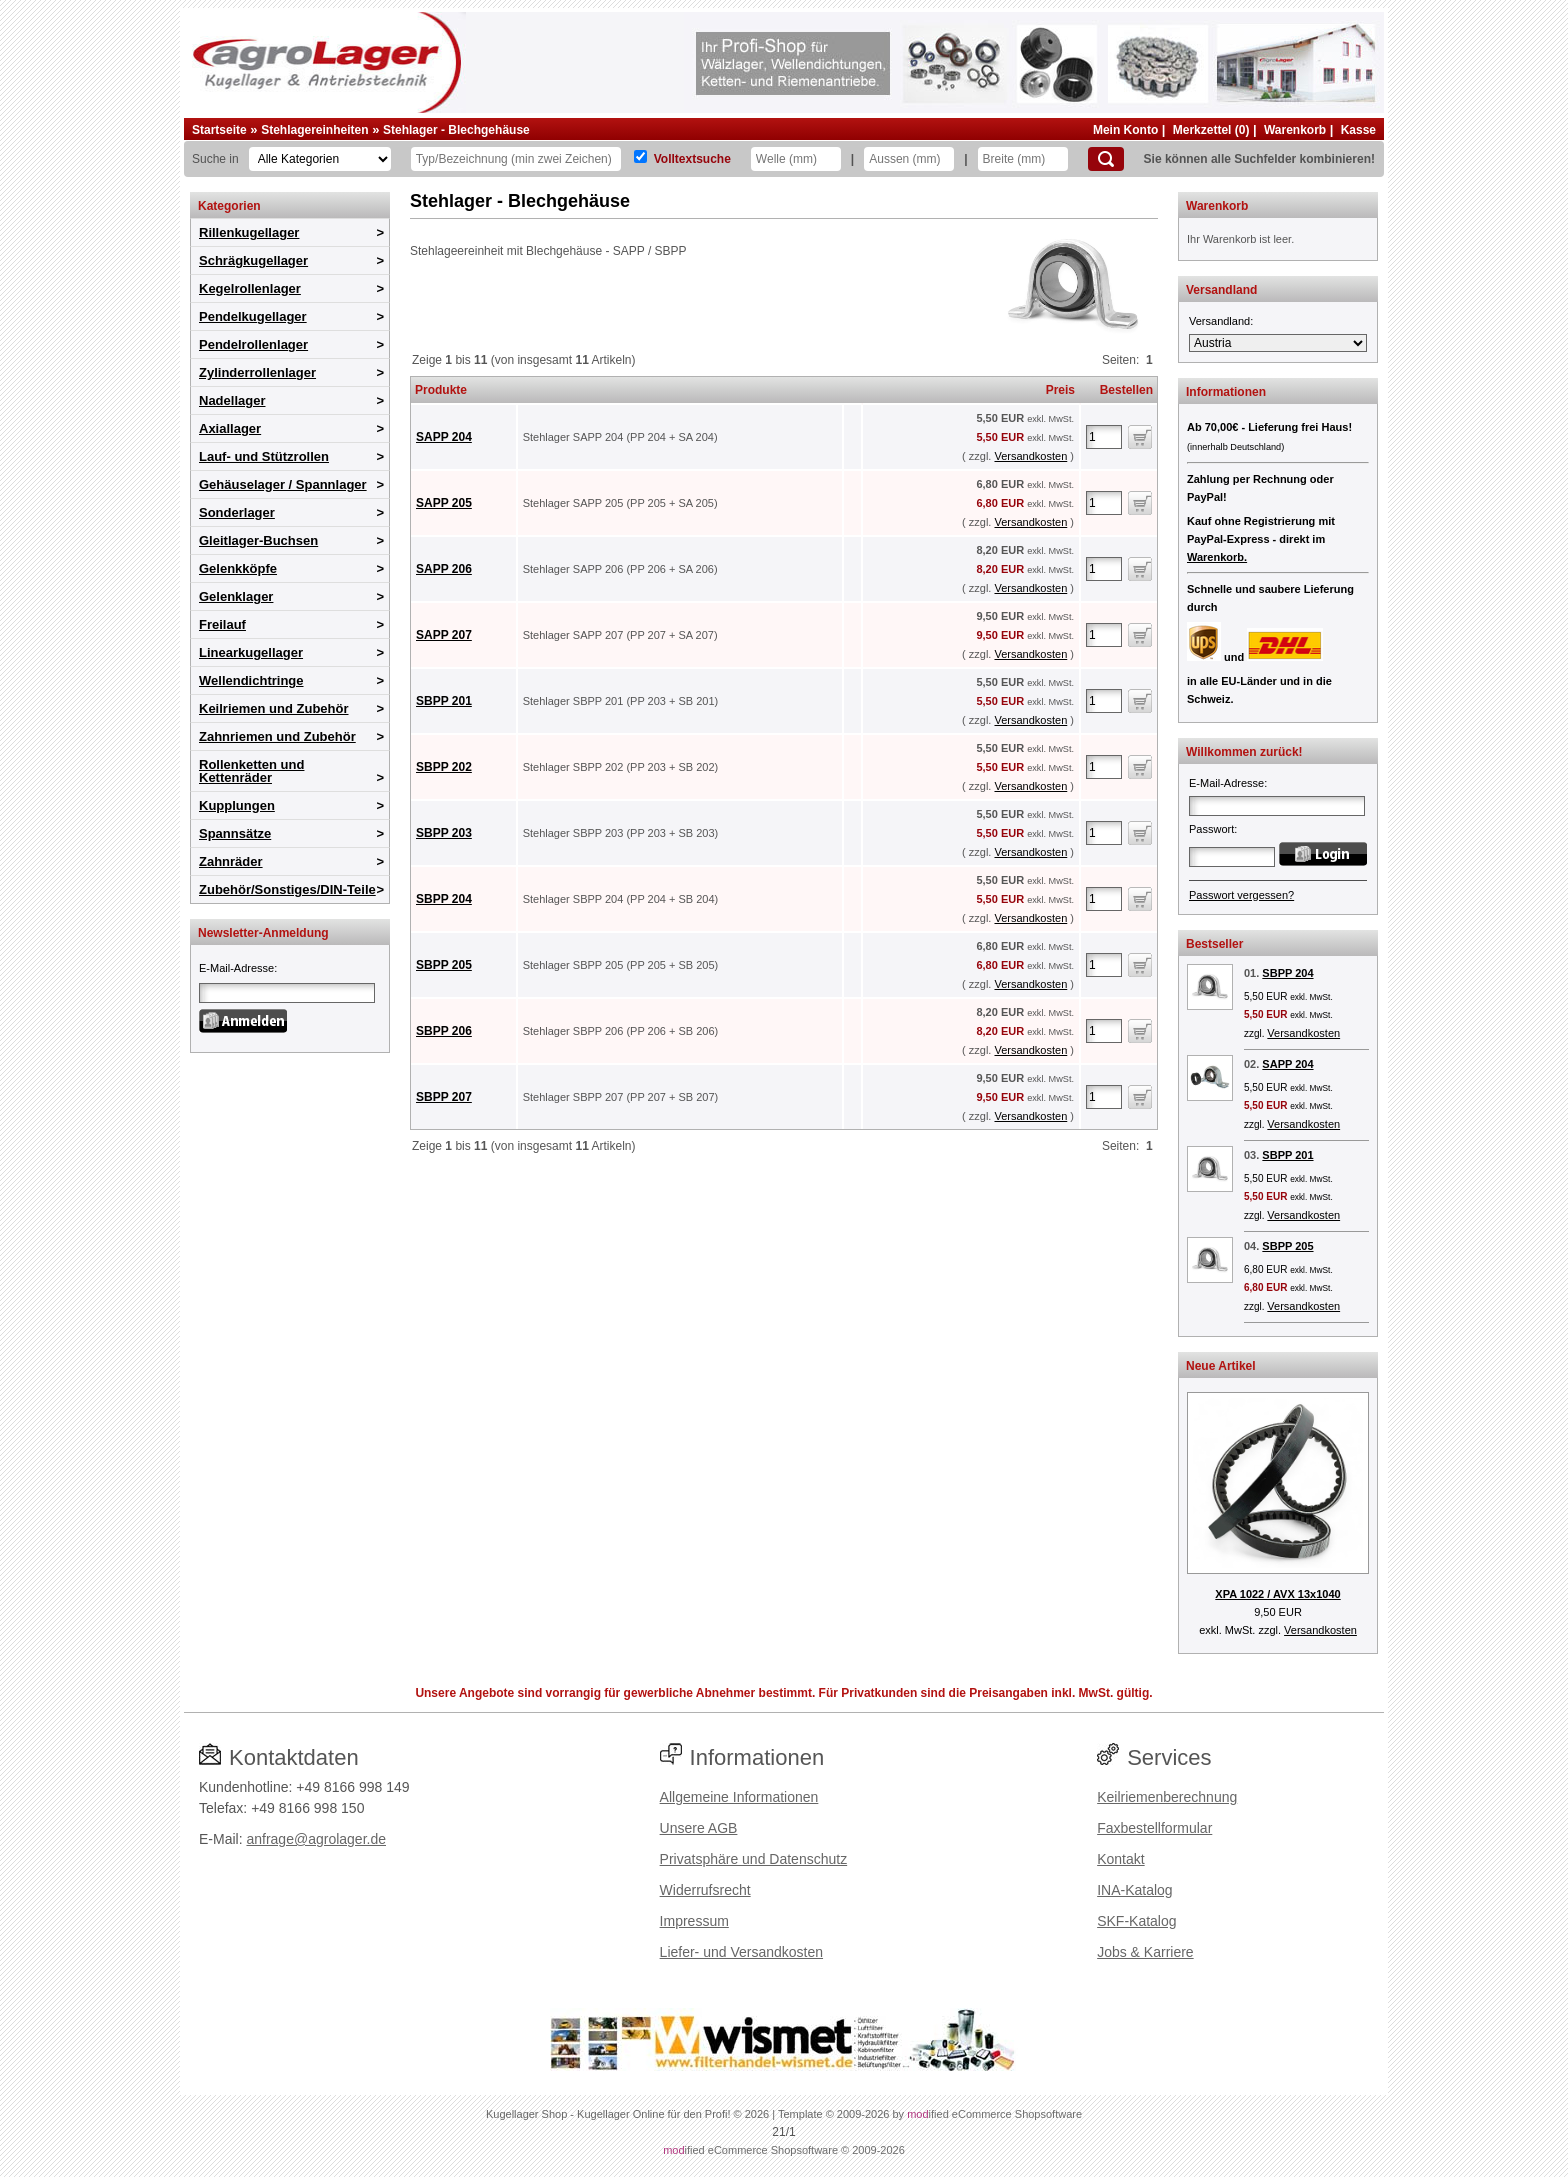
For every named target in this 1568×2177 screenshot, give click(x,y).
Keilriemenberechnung (1167, 1797)
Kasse (1358, 130)
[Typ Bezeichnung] (516, 159)
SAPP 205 (444, 503)
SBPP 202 (444, 767)
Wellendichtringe (251, 680)
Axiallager (230, 428)
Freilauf (222, 624)
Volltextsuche (692, 159)
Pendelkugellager (253, 316)
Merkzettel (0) (1211, 130)
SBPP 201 (444, 701)
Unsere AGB (699, 1828)
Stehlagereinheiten (314, 130)
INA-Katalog (1134, 1890)
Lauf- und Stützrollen (264, 456)
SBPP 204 (444, 899)
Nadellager (232, 400)
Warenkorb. (1217, 557)
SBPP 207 (444, 1097)
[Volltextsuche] (640, 156)
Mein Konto (1125, 130)
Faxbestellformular (1154, 1828)
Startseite (219, 130)
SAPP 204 (444, 437)
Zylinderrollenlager (257, 372)
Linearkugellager (251, 652)
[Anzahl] (1104, 437)
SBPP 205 (444, 965)
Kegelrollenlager (250, 288)
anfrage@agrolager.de (316, 1839)
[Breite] (1023, 159)
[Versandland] (1278, 343)
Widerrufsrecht (705, 1890)
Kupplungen (237, 805)
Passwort (1211, 829)
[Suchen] (1106, 159)
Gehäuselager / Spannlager (283, 484)
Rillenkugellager (249, 232)
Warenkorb (1295, 130)
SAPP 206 (444, 569)
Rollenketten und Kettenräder (251, 771)
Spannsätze (235, 833)
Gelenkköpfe (238, 568)
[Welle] (796, 159)
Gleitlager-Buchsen (258, 540)
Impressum (694, 1921)
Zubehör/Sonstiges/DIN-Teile (287, 889)
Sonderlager (237, 512)
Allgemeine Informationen (739, 1797)
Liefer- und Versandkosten (741, 1952)
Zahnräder (231, 861)
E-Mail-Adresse (236, 968)
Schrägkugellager (253, 260)
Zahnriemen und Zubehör (277, 736)
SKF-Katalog (1136, 1921)
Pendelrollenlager (253, 344)
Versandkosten (1030, 456)
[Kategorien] (320, 159)
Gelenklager (236, 596)
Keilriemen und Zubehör (274, 708)
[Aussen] (909, 159)
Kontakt (1120, 1859)
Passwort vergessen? (1241, 895)
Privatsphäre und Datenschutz (754, 1859)
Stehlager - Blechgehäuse (456, 130)
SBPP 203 (444, 833)
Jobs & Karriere (1145, 1952)
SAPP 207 (444, 635)
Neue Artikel (1221, 1366)
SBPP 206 (444, 1031)
